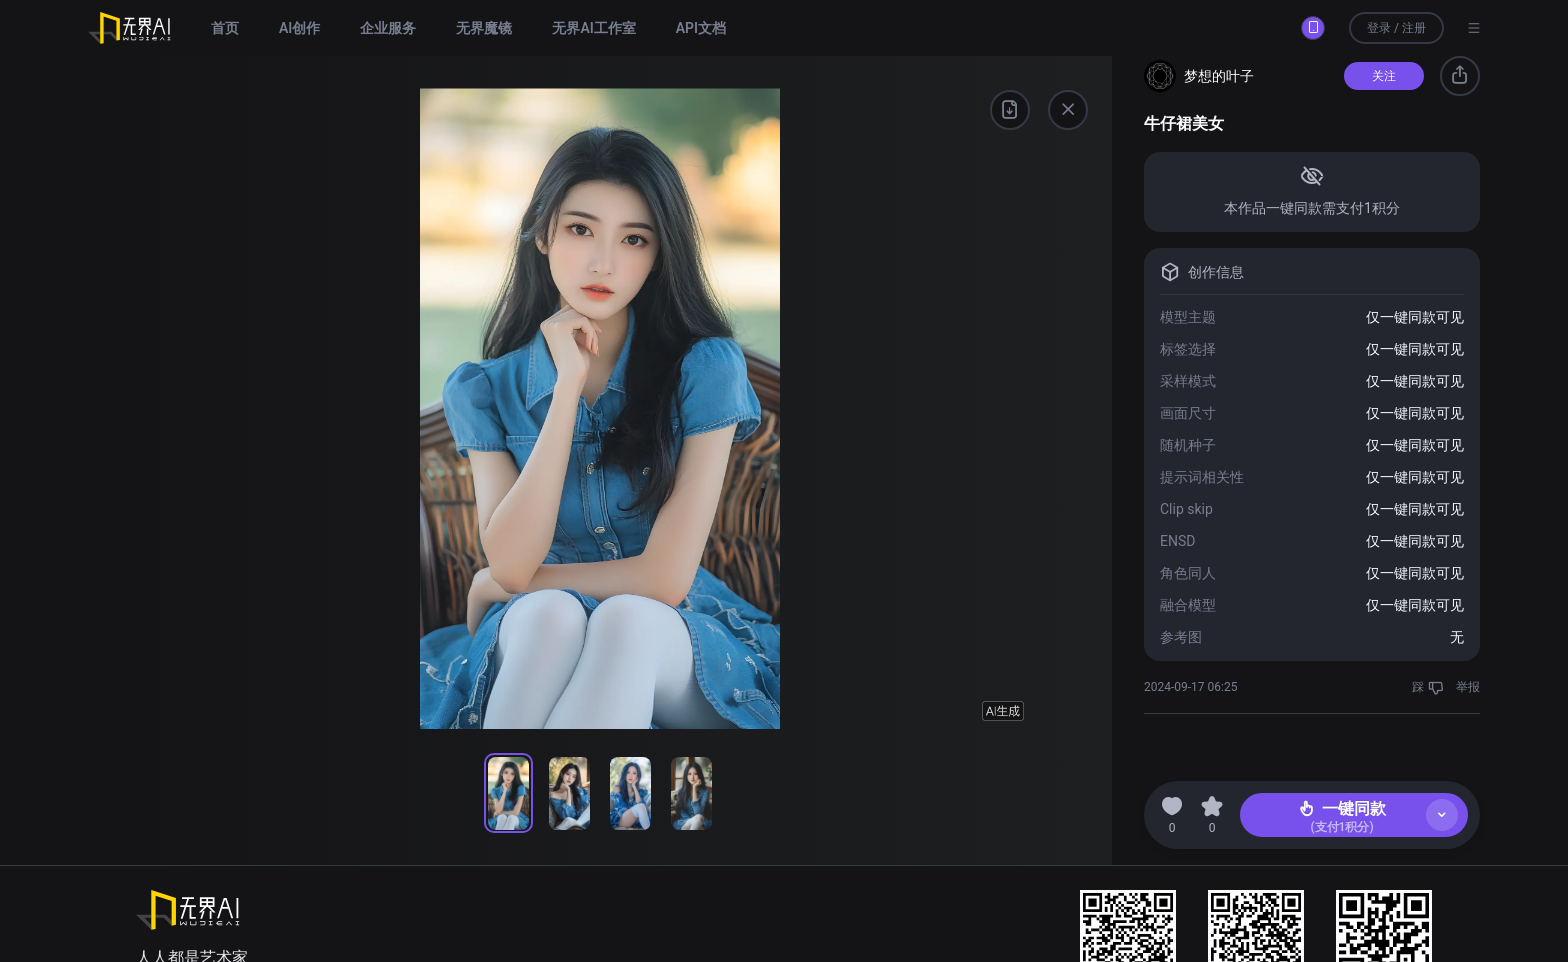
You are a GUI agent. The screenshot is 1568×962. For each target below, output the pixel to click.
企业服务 (388, 28)
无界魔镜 (484, 28)
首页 (225, 28)
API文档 (701, 28)
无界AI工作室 (593, 28)
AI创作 (299, 28)
